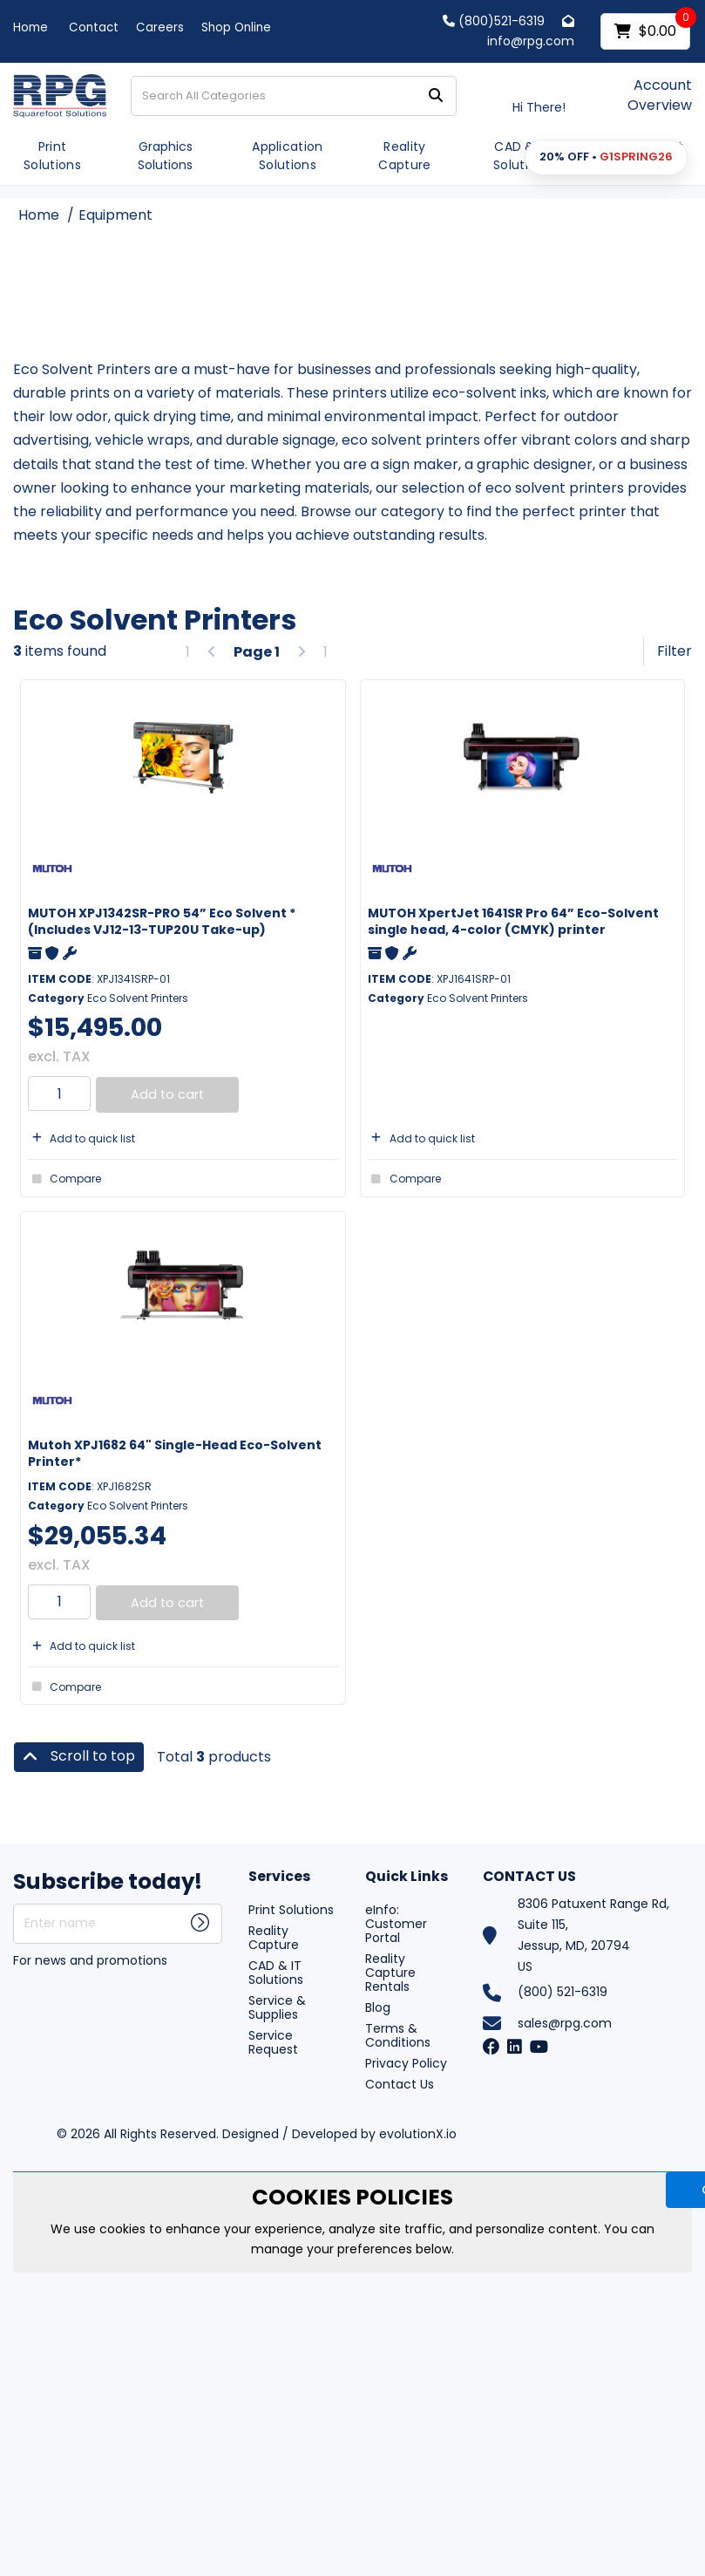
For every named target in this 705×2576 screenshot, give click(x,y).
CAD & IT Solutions (522, 156)
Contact (94, 27)
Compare (64, 1179)
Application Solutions (287, 156)
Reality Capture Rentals (390, 1972)
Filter (674, 651)
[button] (606, 157)
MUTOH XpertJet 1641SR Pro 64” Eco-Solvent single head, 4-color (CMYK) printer (513, 921)
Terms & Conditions (397, 2035)
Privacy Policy (406, 2063)
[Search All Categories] (294, 96)
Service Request (273, 2042)
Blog (377, 2007)
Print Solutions (52, 156)
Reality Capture (404, 156)
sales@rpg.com (565, 2023)
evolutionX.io (418, 2134)
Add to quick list (81, 1138)
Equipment (115, 215)
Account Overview (659, 95)
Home (30, 27)
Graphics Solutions (165, 156)
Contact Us (399, 2084)
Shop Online (236, 27)
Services (279, 1877)
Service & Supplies (277, 2007)
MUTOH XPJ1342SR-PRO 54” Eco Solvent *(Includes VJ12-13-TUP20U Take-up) (162, 921)
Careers (160, 27)
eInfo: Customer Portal (396, 1923)
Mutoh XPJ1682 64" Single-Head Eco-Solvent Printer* (175, 1453)
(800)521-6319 (494, 21)
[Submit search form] (436, 95)
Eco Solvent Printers (137, 998)
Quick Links (406, 1877)
